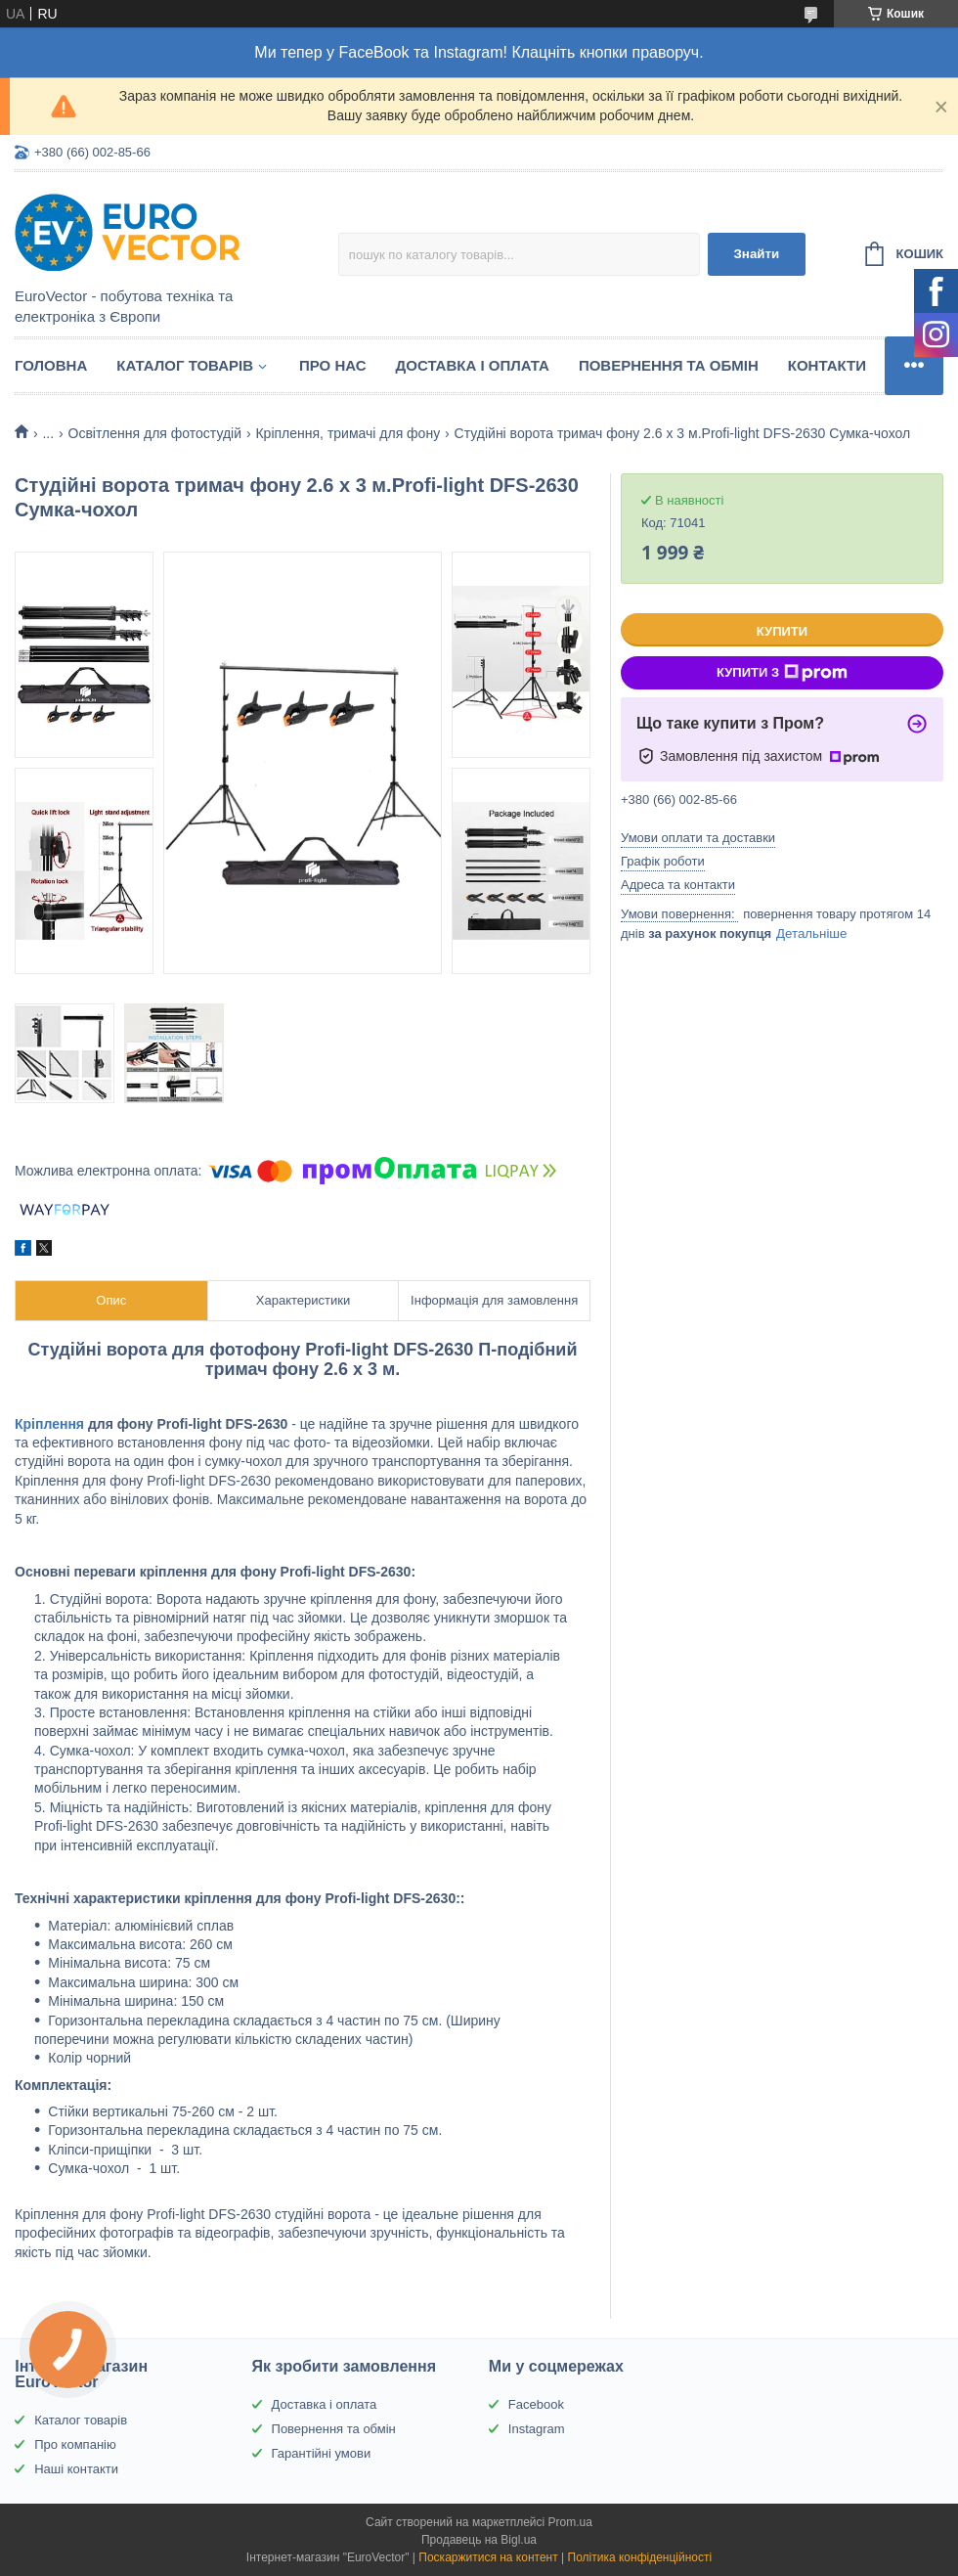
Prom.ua (570, 2522)
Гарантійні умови (321, 2453)
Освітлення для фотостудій (154, 433)
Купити (782, 631)
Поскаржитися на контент (487, 2557)
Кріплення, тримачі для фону (347, 433)
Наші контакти (76, 2469)
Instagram (536, 2428)
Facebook (536, 2404)
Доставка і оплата (472, 365)
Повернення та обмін (669, 365)
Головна (51, 365)
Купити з (782, 673)
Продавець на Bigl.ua (479, 2540)
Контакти (827, 365)
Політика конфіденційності (640, 2557)
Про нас (333, 365)
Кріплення (49, 1424)
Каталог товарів (184, 365)
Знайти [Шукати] (756, 253)
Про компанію (75, 2444)
